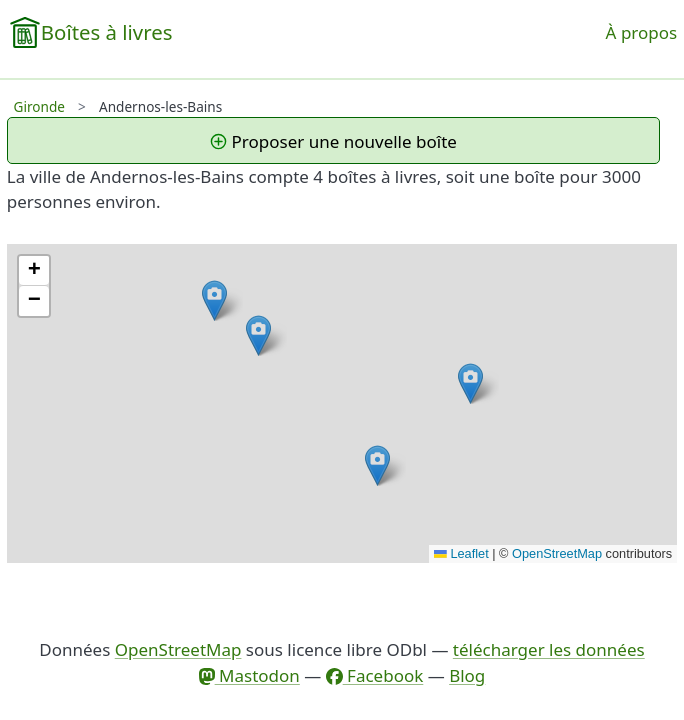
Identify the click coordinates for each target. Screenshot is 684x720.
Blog (467, 675)
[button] (377, 465)
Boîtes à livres (107, 32)
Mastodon (249, 675)
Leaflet (461, 553)
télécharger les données (549, 649)
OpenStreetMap (557, 553)
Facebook (375, 675)
